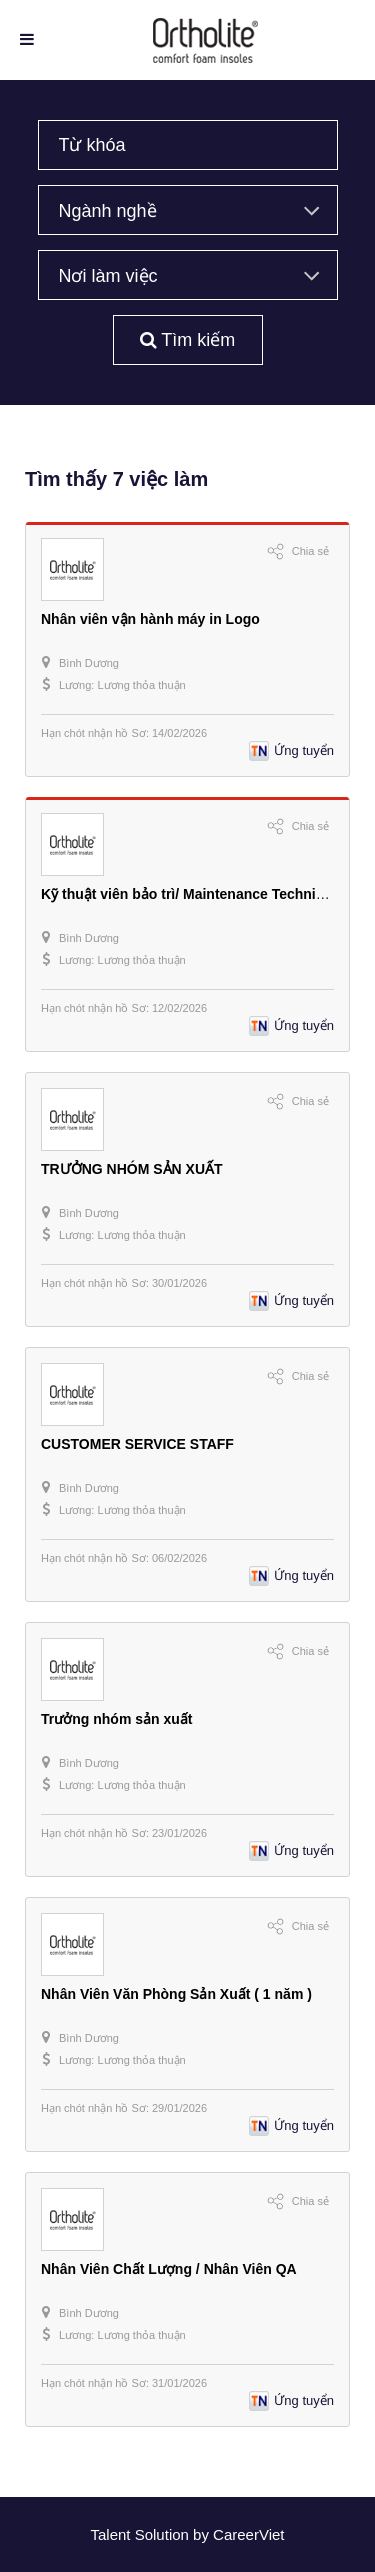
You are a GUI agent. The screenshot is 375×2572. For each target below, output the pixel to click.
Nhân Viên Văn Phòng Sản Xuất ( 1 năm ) (176, 1994)
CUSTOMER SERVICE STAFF (137, 1444)
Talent (112, 2534)
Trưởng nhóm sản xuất (116, 1719)
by (203, 2534)
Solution (164, 2534)
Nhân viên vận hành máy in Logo (150, 619)
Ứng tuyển (304, 750)
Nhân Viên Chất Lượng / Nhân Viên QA (169, 2269)
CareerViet (248, 2534)
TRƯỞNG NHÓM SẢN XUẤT (132, 1169)
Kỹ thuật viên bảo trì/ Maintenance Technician (192, 894)
